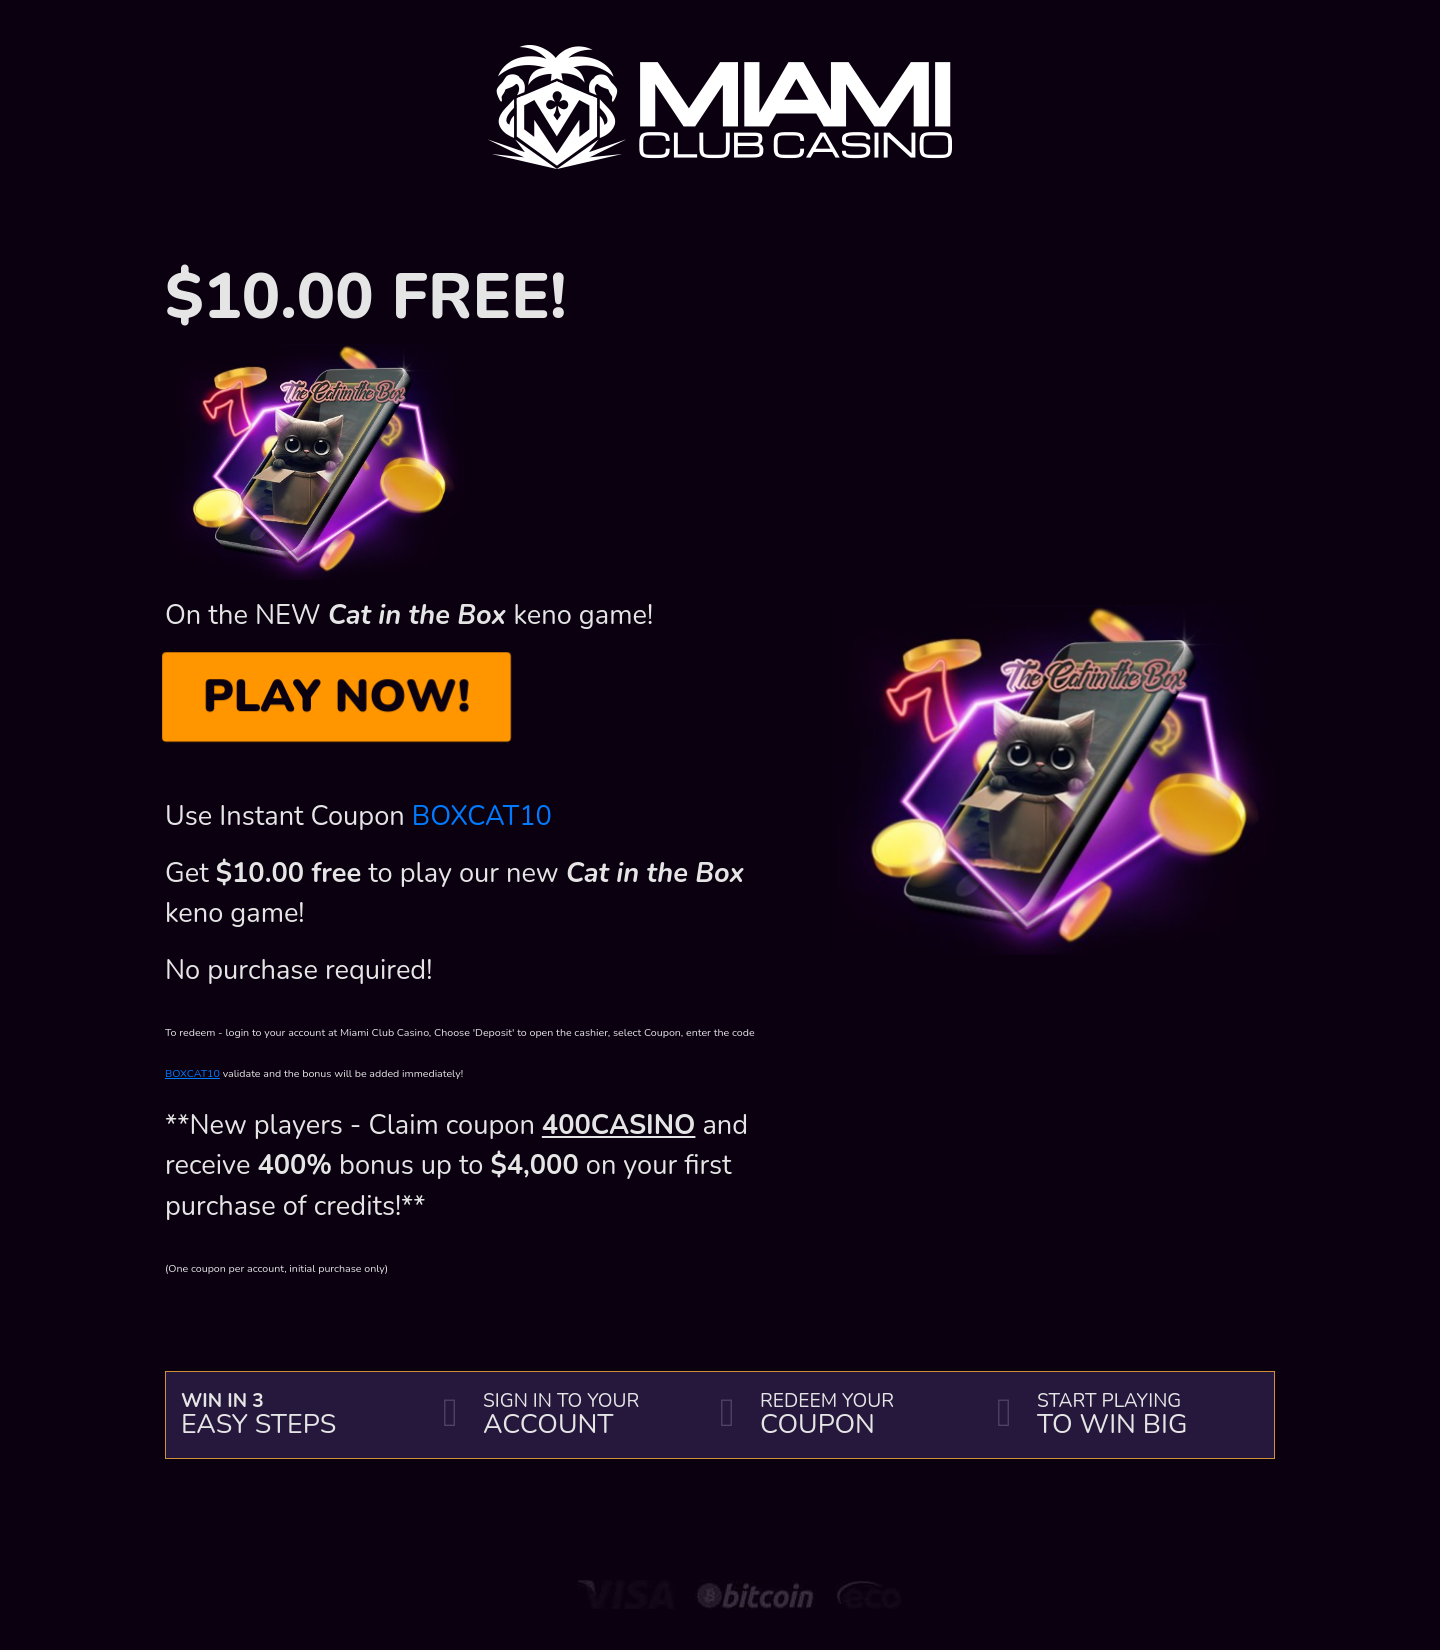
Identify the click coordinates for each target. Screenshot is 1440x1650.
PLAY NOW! (336, 696)
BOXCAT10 (482, 816)
